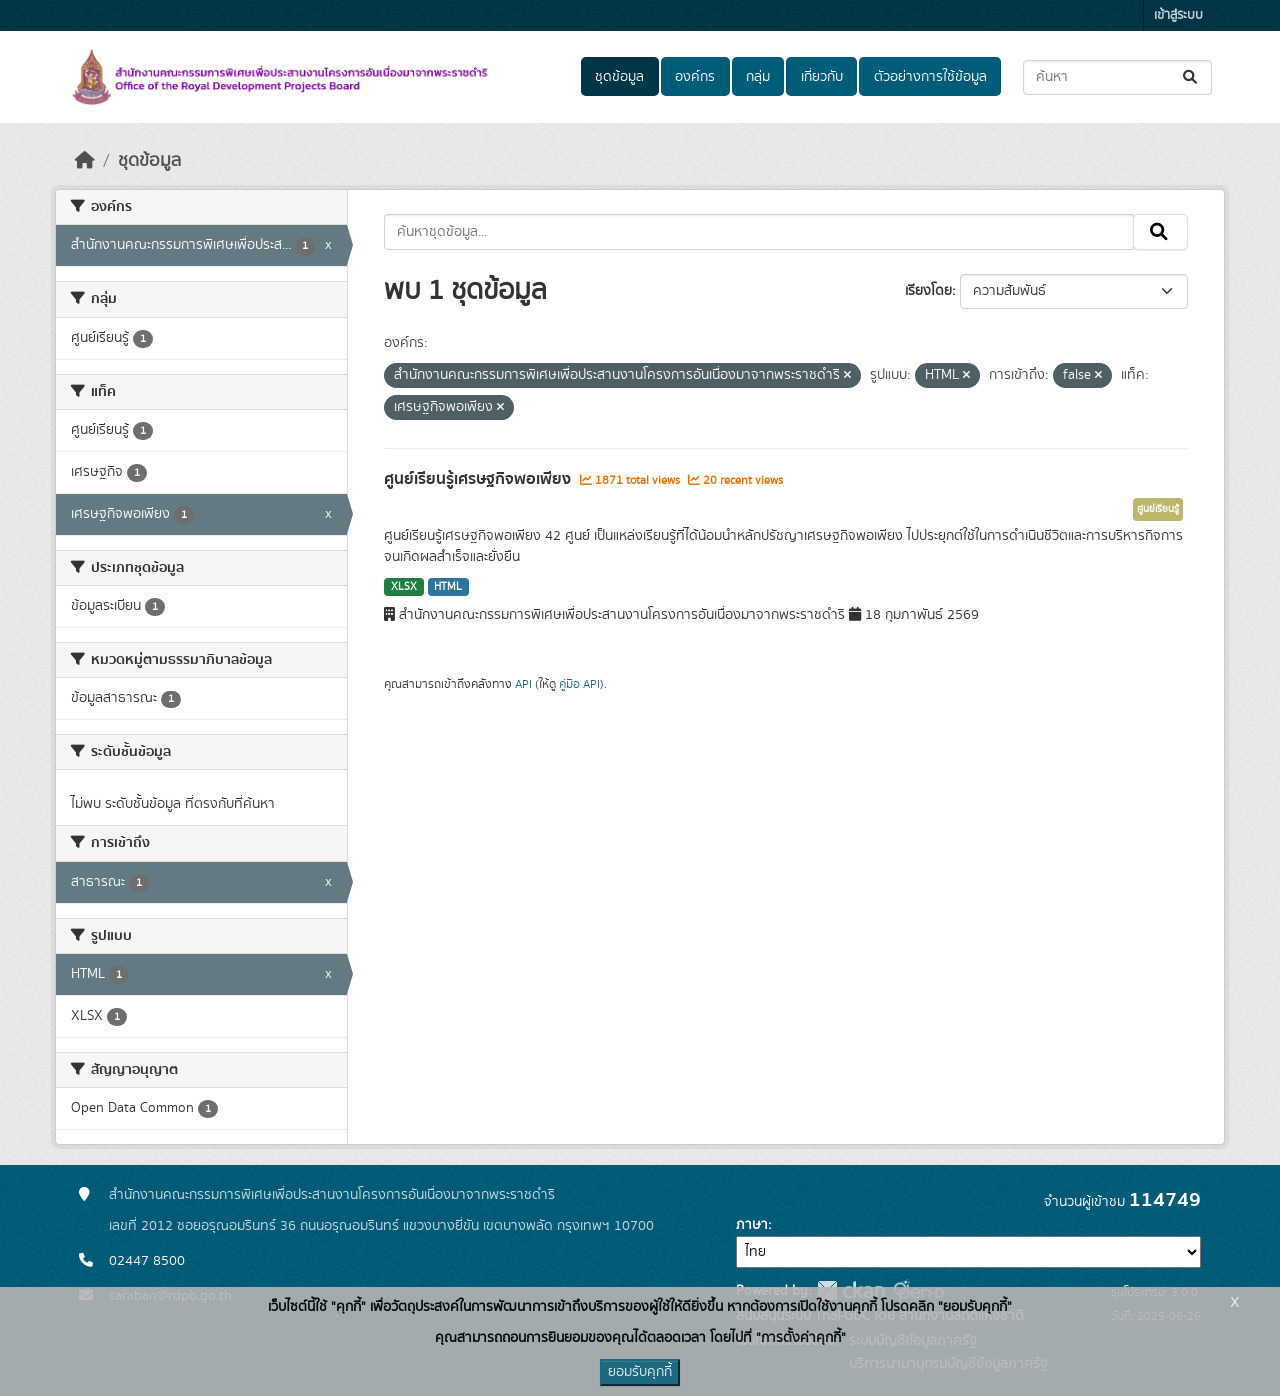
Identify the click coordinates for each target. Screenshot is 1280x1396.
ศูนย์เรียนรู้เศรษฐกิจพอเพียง (479, 479)
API (523, 684)
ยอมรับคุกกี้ (640, 1372)
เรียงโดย (928, 291)
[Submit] (1191, 77)
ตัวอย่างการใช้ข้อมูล (930, 77)
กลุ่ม (758, 77)
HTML (448, 587)
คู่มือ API (579, 684)
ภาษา (752, 1225)
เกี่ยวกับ (822, 77)
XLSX (404, 587)
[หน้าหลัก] (85, 161)
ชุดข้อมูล (619, 77)
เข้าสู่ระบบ (1178, 15)
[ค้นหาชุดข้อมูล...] (1117, 77)
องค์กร (695, 77)
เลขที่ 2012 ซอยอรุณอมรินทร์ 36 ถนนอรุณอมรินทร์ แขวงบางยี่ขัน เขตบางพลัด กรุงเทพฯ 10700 (381, 1226)
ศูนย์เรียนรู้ (1158, 509)
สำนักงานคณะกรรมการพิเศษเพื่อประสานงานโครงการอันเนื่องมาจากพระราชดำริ (332, 1195)
